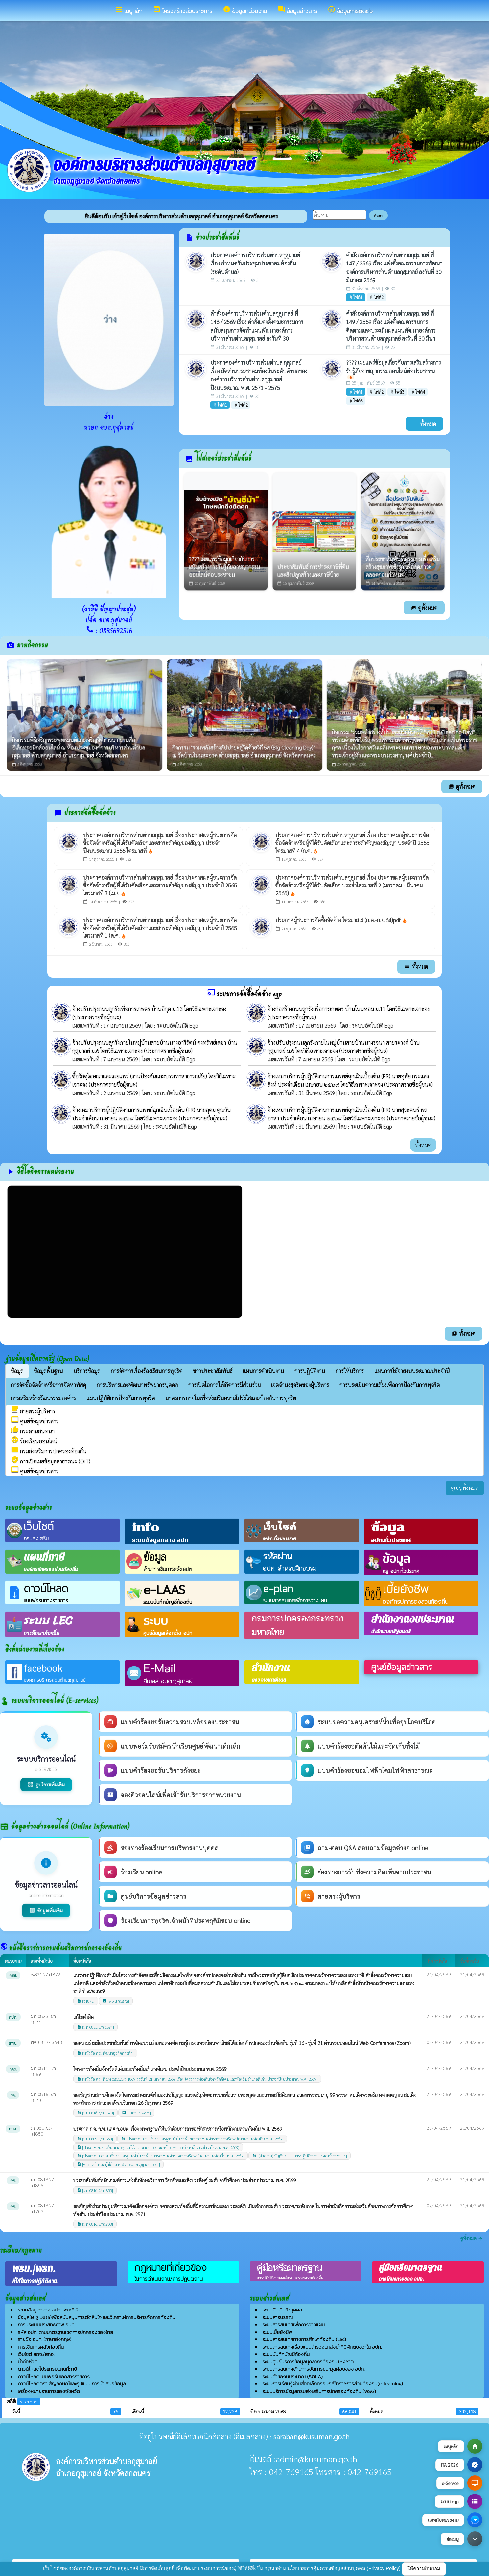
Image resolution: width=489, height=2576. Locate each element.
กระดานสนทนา (33, 1431)
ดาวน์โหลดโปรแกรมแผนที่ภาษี (47, 2369)
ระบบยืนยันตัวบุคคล (282, 2309)
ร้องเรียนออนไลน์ (34, 1441)
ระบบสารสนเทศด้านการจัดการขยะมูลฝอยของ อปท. (313, 2369)
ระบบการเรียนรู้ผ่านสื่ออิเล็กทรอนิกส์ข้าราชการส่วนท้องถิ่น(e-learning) (332, 2383)
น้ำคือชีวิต (27, 2361)
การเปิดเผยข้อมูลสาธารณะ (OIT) (50, 1461)
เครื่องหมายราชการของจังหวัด (49, 2391)
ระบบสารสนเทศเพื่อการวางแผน (293, 2324)
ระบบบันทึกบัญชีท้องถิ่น (286, 2354)
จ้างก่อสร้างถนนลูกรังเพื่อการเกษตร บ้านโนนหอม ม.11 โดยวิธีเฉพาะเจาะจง (349, 1008)
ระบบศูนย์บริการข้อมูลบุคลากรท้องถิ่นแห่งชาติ (308, 2361)
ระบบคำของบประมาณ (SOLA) (292, 2376)
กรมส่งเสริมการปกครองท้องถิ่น (48, 1451)
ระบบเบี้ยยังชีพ (277, 2332)
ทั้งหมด (423, 1144)
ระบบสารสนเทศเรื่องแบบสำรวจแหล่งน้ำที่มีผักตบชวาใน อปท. (322, 2347)
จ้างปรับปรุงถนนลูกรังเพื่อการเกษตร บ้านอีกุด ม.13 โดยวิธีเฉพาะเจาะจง (149, 1008)
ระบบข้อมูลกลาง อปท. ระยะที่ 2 (48, 2309)
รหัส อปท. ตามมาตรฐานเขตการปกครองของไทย (65, 2332)
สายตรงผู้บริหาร (33, 1410)
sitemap (29, 2401)
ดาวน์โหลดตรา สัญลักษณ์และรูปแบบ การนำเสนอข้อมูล (72, 2383)
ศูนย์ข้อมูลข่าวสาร (35, 1421)
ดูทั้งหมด (424, 607)
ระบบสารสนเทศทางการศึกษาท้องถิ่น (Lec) (304, 2339)
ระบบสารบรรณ (277, 2317)
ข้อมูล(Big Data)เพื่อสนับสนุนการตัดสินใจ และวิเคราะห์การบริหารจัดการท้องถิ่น (96, 2317)
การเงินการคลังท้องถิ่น (41, 2347)
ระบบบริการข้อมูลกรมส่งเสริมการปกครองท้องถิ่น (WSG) (319, 2391)
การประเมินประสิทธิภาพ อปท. (46, 2324)
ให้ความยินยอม (424, 2568)
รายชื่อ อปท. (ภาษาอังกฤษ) (44, 2339)
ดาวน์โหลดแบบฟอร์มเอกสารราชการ (54, 2376)
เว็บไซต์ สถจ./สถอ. (36, 2354)
